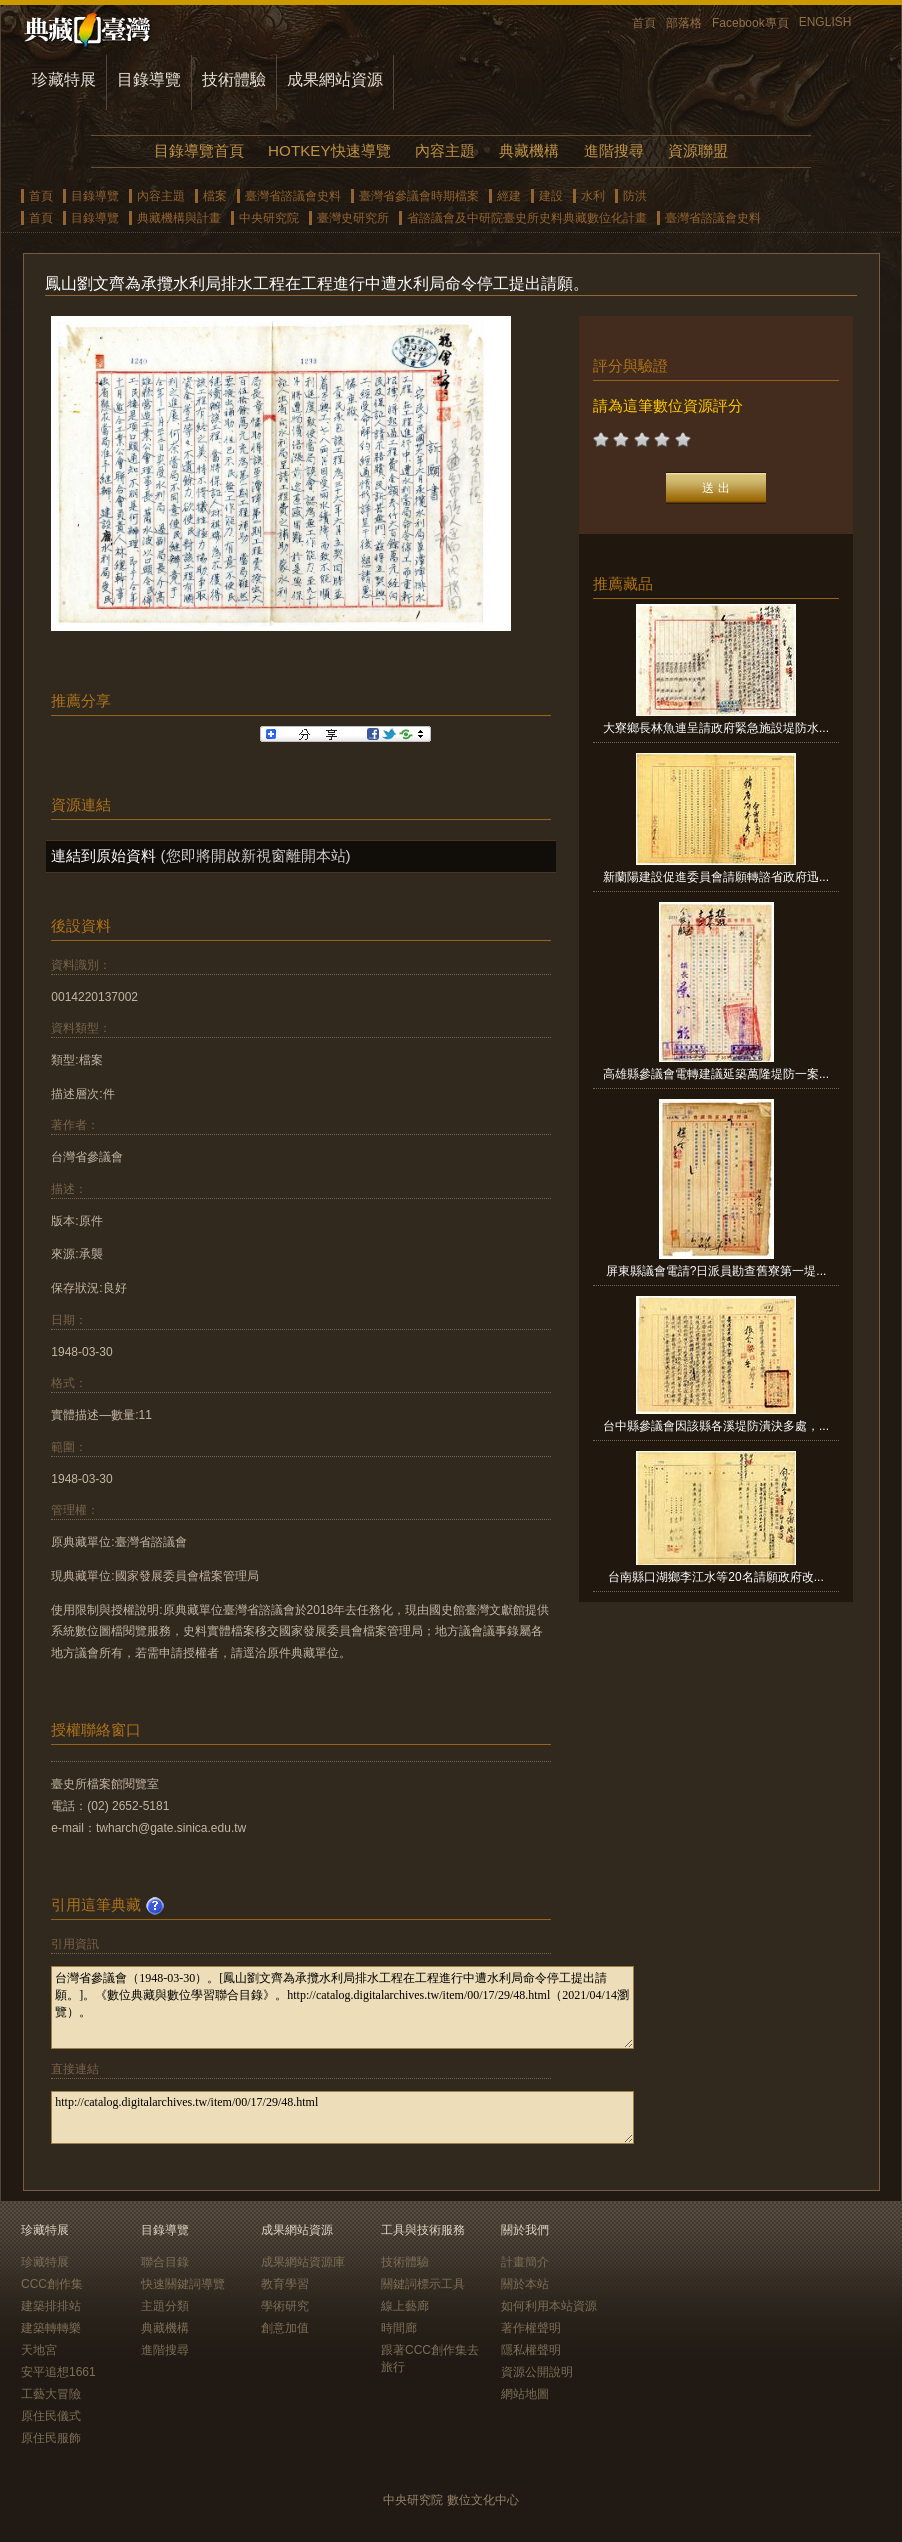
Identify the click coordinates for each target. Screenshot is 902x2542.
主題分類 (165, 2306)
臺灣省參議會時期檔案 (419, 196)
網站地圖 (525, 2394)
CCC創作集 (52, 2284)
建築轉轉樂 (51, 2328)
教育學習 (285, 2284)
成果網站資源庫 (303, 2262)
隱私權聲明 (531, 2350)
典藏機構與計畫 (179, 218)
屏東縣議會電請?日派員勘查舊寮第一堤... (716, 1271)
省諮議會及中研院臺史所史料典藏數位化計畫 (527, 218)
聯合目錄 (165, 2262)
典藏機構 (529, 150)
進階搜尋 (614, 150)
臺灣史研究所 (353, 218)
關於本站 (525, 2284)
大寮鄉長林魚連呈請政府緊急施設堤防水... (716, 728)
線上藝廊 (405, 2306)
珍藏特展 (64, 79)
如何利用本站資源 (549, 2306)
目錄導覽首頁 (199, 150)
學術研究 (285, 2306)
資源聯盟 (698, 150)
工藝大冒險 (51, 2394)
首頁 (644, 23)
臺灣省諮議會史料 (293, 196)
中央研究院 (269, 218)
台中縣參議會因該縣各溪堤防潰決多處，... (716, 1426)
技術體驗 (234, 79)
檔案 (215, 196)
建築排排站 (51, 2306)
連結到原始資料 (103, 855)
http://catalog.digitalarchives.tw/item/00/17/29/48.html (342, 2117)
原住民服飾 (51, 2438)
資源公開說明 (537, 2372)
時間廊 (399, 2328)
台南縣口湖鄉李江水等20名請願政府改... (715, 1577)
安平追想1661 (58, 2372)
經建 (509, 196)
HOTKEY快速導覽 (329, 150)
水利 (593, 196)
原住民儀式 (51, 2416)
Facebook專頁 (750, 23)
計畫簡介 (525, 2262)
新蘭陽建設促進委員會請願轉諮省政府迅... (716, 877)
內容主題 (445, 150)
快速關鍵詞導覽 (183, 2284)
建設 (551, 196)
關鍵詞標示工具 (423, 2284)
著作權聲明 (531, 2328)
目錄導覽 (149, 79)
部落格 (684, 23)
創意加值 (285, 2328)
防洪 (635, 196)
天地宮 (39, 2350)
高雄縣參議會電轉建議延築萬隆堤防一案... (716, 1074)
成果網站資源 (335, 79)
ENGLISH (825, 22)
